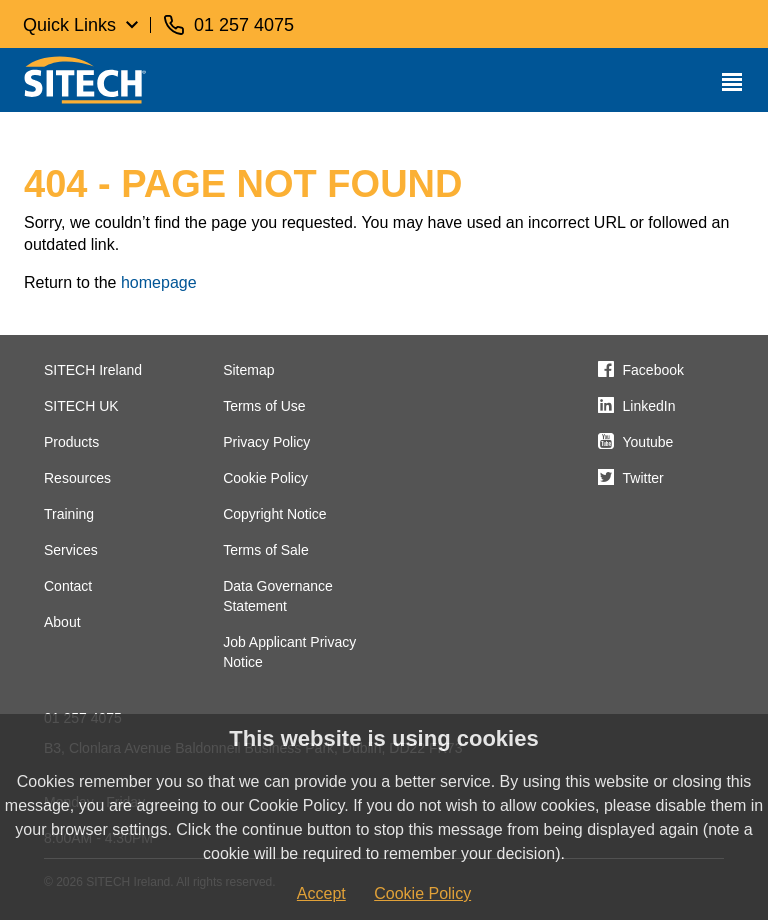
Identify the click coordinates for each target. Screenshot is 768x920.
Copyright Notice (275, 514)
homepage (159, 282)
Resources (77, 478)
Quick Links (69, 25)
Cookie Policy (265, 478)
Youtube (648, 442)
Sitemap (248, 370)
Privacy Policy (266, 442)
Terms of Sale (266, 550)
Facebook (653, 370)
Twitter (643, 478)
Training (69, 514)
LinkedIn (649, 406)
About (62, 622)
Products (71, 442)
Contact (68, 586)
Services (71, 550)
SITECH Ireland (93, 370)
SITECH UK (81, 406)
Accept (321, 893)
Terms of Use (264, 406)
